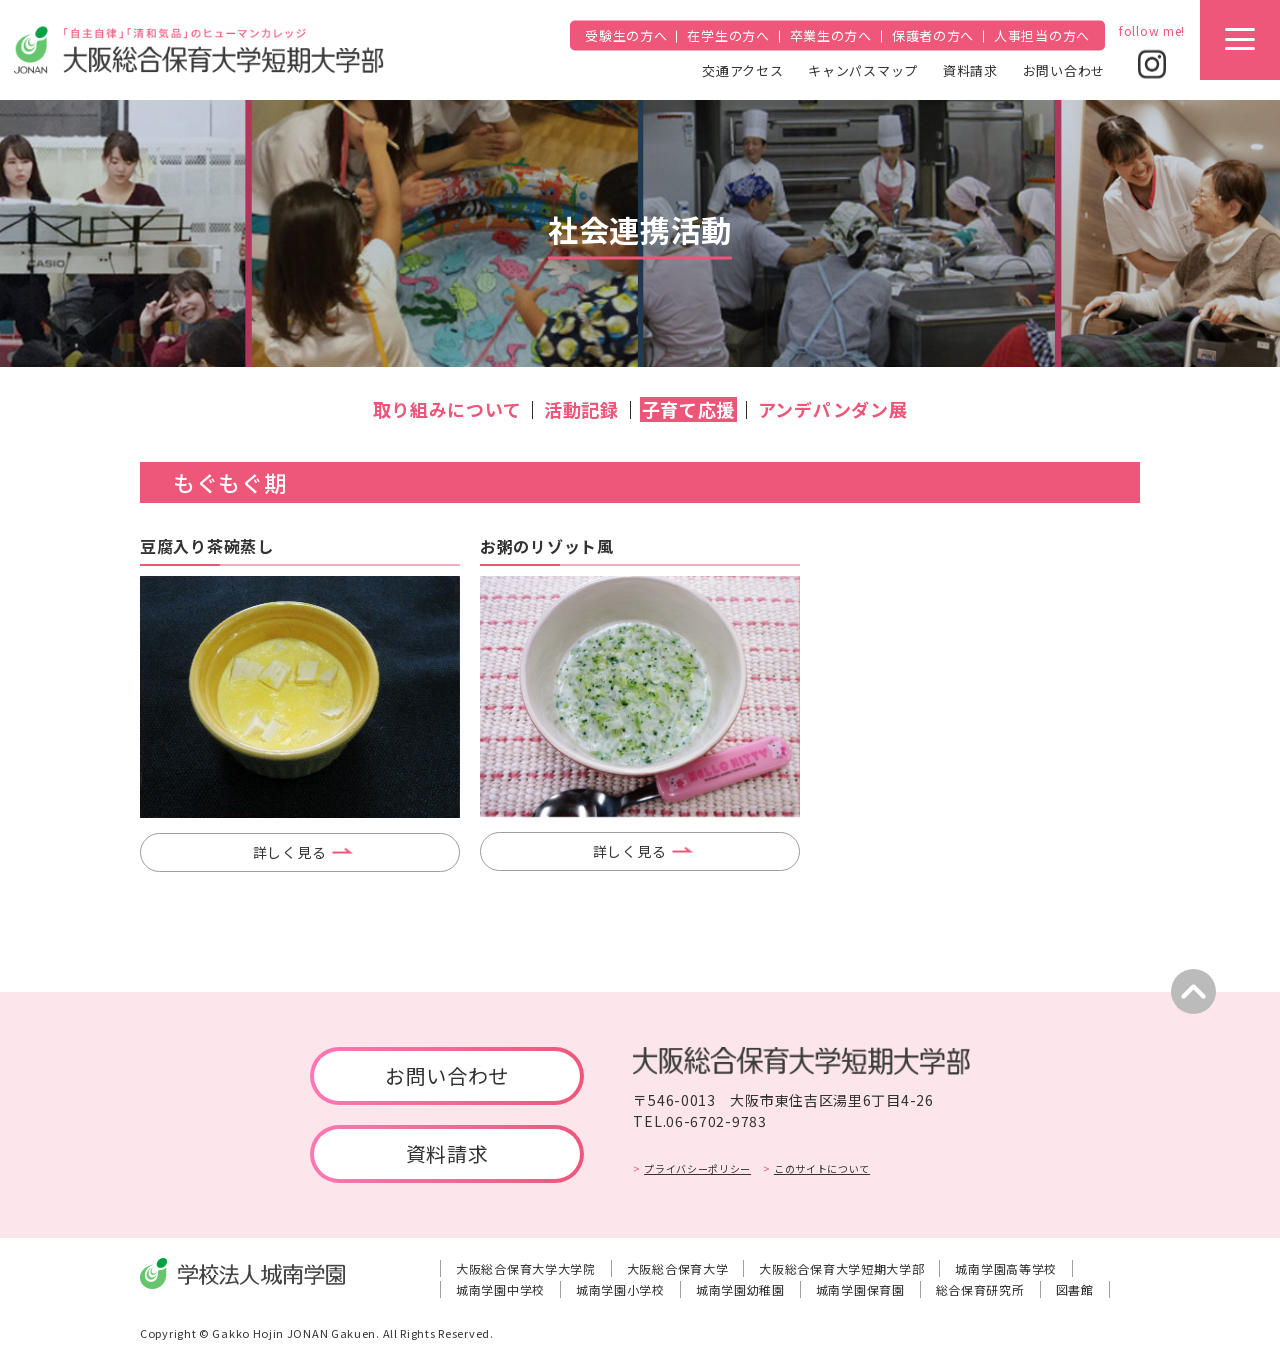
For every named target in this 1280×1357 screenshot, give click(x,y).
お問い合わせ (1064, 69)
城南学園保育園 (860, 1289)
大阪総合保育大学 (678, 1268)
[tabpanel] (300, 697)
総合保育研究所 (980, 1289)
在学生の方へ (728, 35)
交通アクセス (742, 69)
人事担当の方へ (1042, 35)
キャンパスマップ (863, 69)
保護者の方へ (933, 35)
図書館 (1075, 1289)
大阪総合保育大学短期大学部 (841, 1268)
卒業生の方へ (831, 35)
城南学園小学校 (620, 1289)
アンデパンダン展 (833, 409)
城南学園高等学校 (1006, 1268)
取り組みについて (447, 409)
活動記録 (581, 409)
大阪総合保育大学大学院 (526, 1268)
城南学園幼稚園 (740, 1289)
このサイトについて (822, 1168)
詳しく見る (290, 852)
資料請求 (970, 69)
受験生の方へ (626, 35)
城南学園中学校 (500, 1289)
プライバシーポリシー (697, 1168)
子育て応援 (689, 409)
